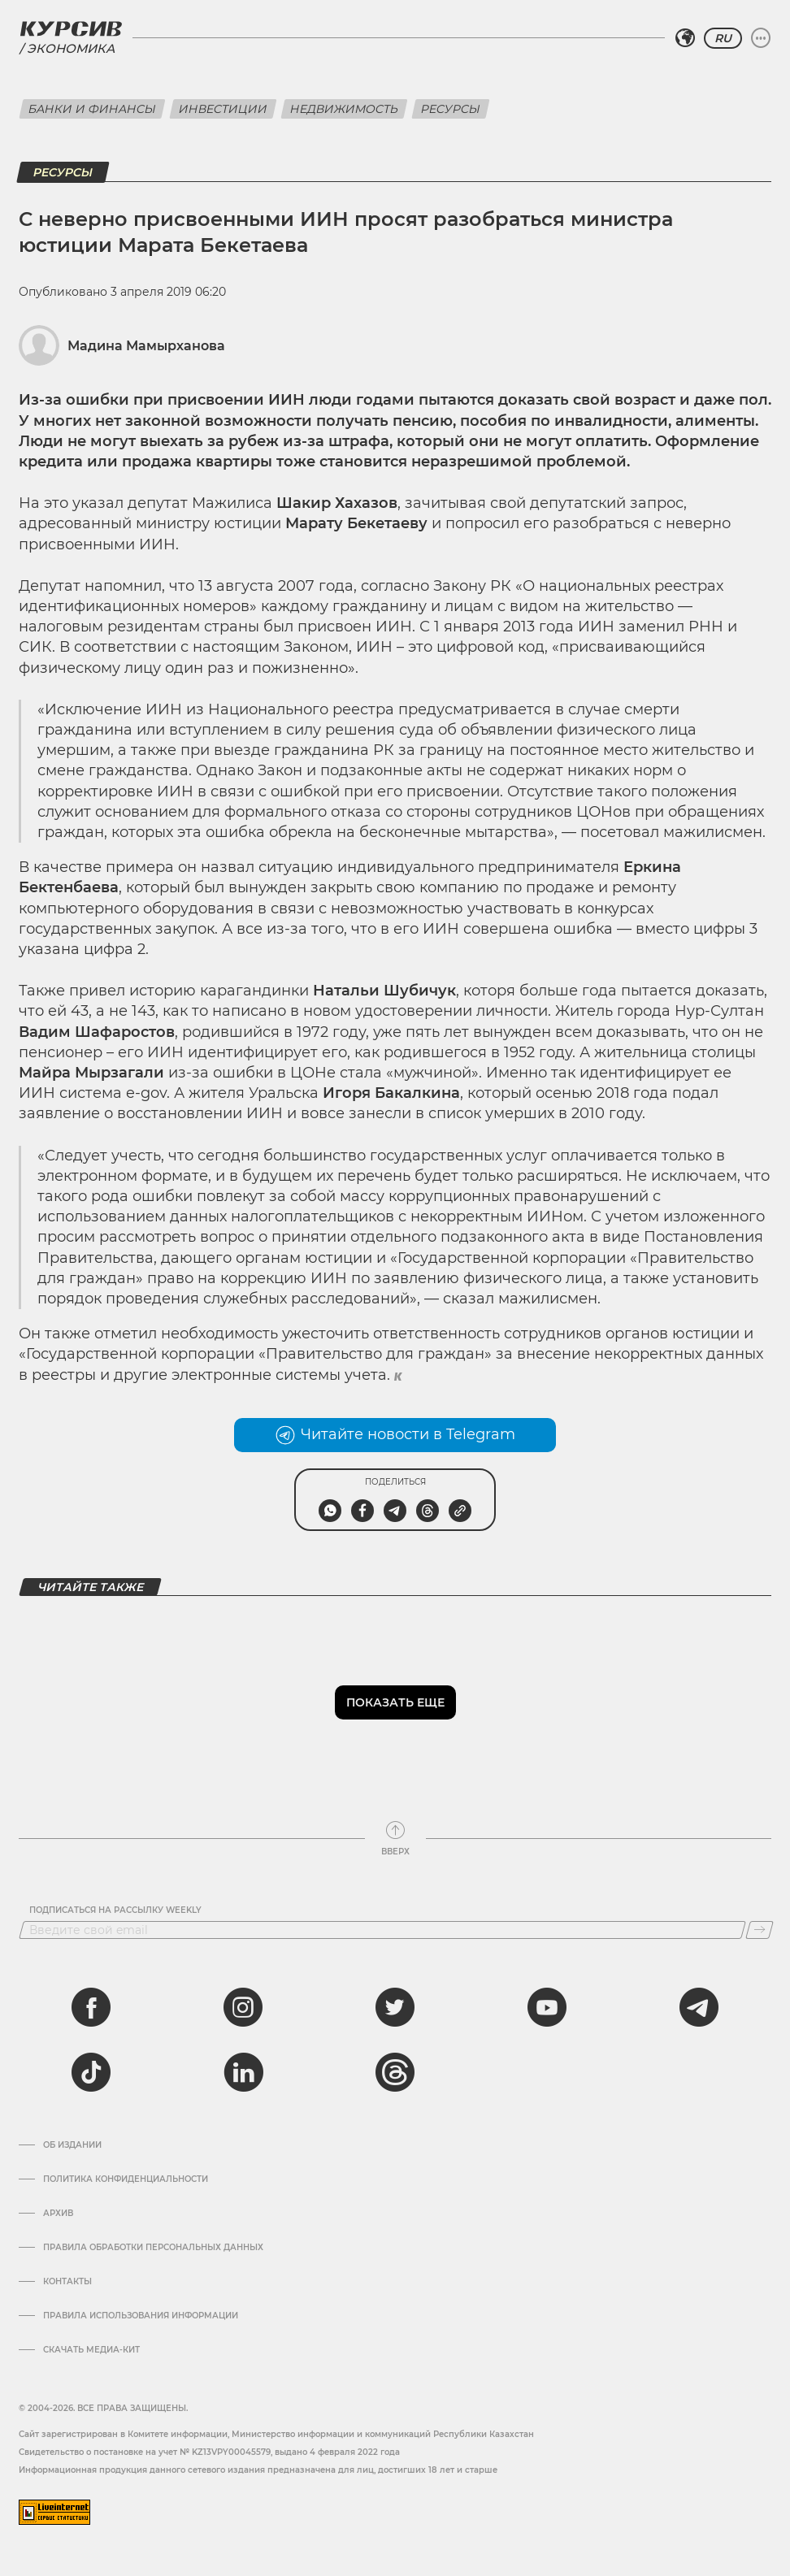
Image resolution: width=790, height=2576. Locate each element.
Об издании (72, 2145)
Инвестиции (223, 109)
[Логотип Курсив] (71, 28)
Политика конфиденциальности (125, 2179)
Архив (58, 2213)
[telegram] (698, 2007)
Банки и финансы (92, 109)
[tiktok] (91, 2072)
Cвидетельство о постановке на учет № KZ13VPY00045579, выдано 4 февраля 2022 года (209, 2452)
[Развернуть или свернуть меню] (760, 38)
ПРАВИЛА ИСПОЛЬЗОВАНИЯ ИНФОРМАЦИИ (140, 2316)
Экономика (71, 48)
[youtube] (546, 2007)
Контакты (67, 2282)
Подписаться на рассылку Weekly (115, 1910)
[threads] (395, 2072)
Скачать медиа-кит (91, 2350)
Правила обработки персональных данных (153, 2248)
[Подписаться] (759, 1930)
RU (722, 38)
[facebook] (91, 2007)
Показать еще (395, 1702)
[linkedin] (243, 2072)
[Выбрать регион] (685, 38)
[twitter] (395, 2007)
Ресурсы (450, 109)
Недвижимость (344, 109)
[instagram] (243, 2007)
